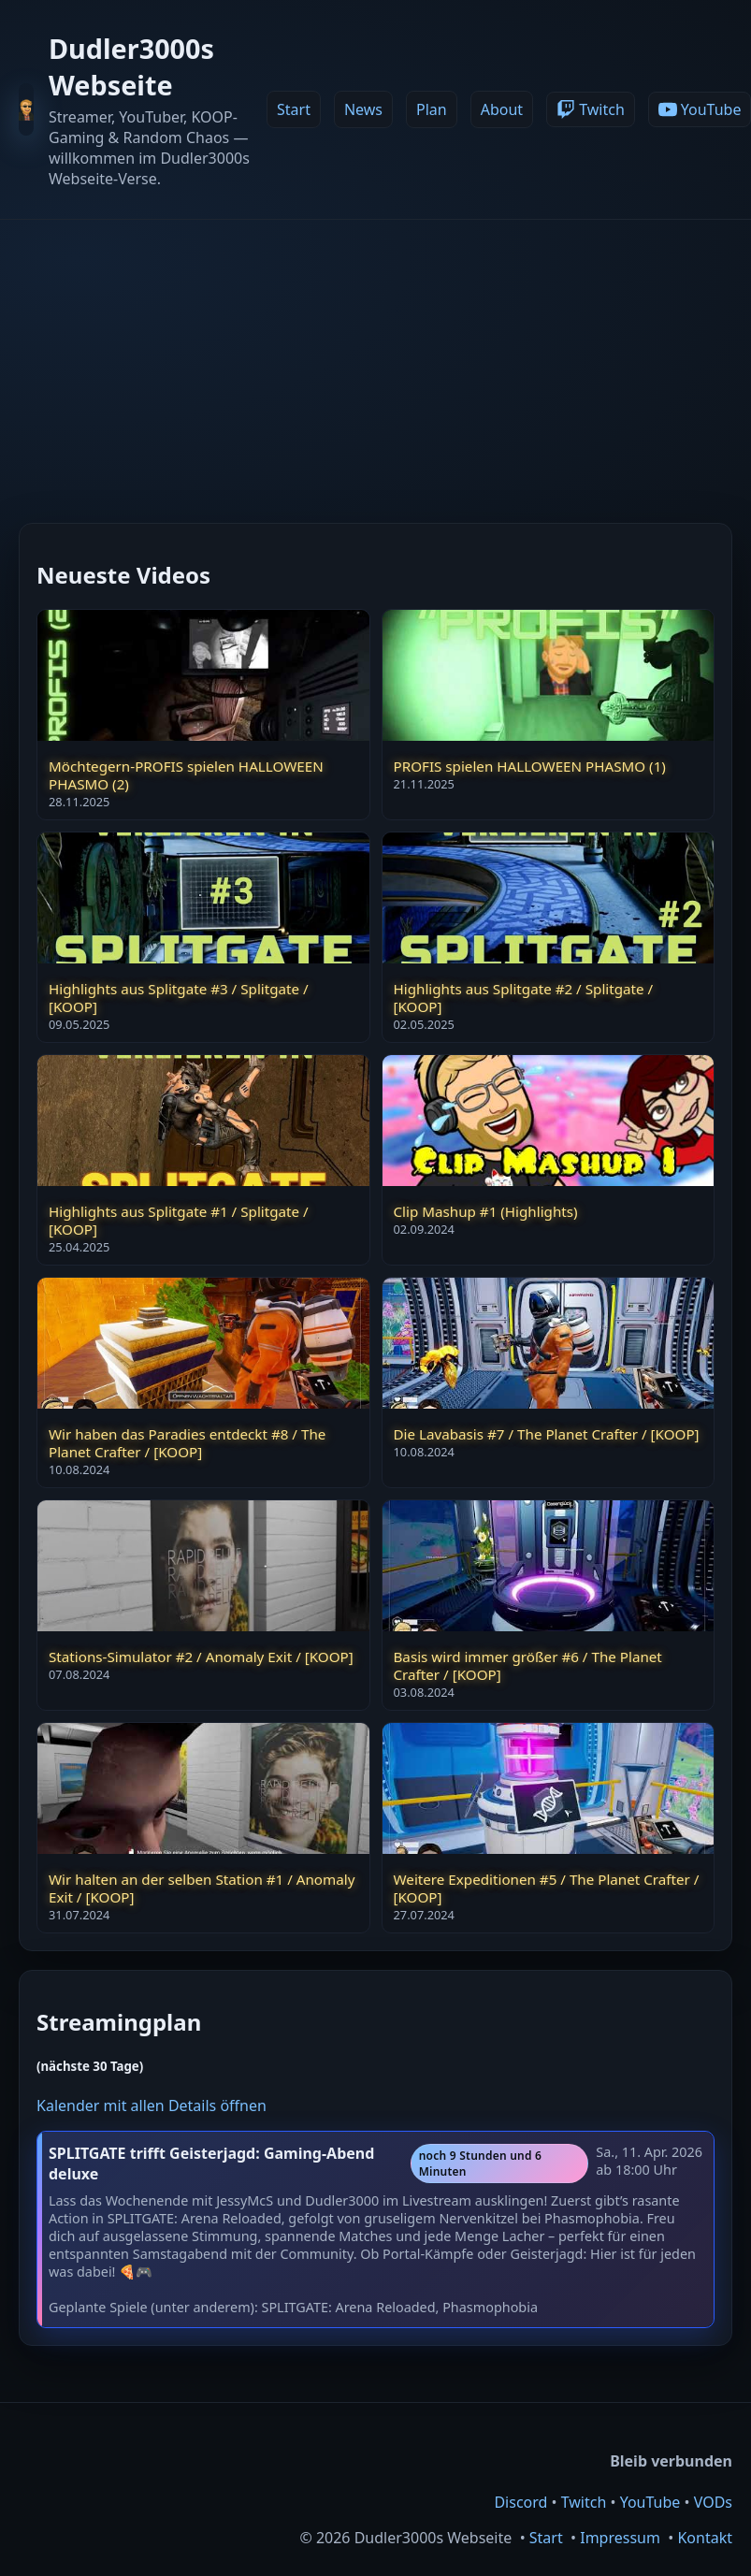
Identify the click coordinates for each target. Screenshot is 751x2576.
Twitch (584, 2502)
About (502, 109)
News (363, 109)
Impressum (620, 2537)
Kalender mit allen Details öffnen (151, 2105)
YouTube (650, 2502)
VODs (713, 2502)
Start (294, 109)
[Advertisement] (376, 360)
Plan (431, 109)
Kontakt (704, 2537)
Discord (520, 2502)
